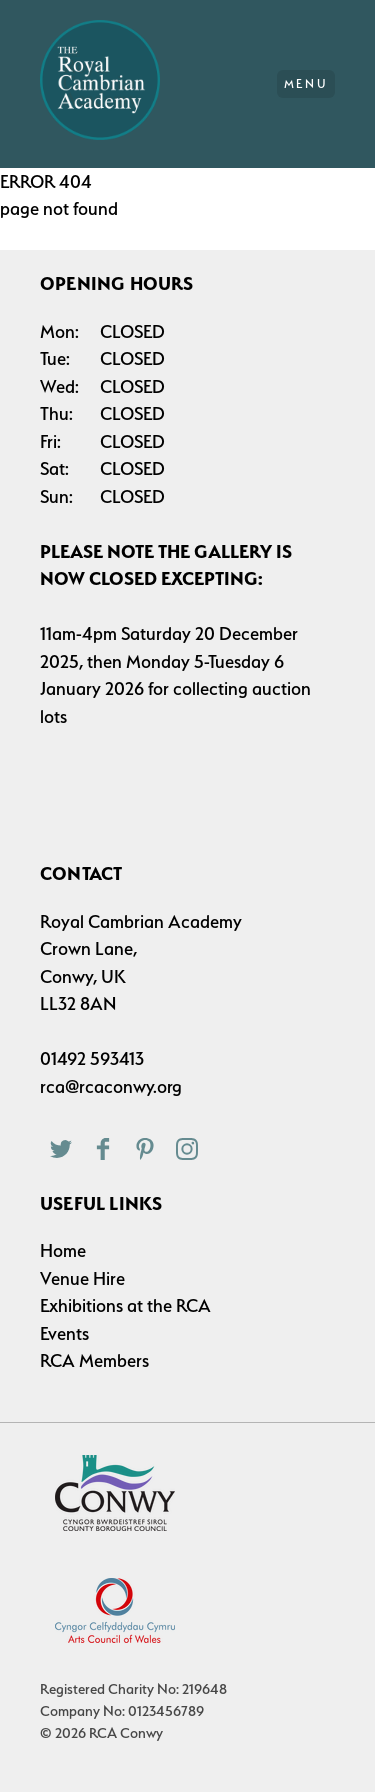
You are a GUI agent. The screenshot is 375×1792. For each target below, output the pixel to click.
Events (64, 1333)
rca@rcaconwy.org (111, 1086)
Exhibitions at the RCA (125, 1305)
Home (63, 1250)
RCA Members (94, 1360)
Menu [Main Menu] (306, 84)
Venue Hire (82, 1278)
